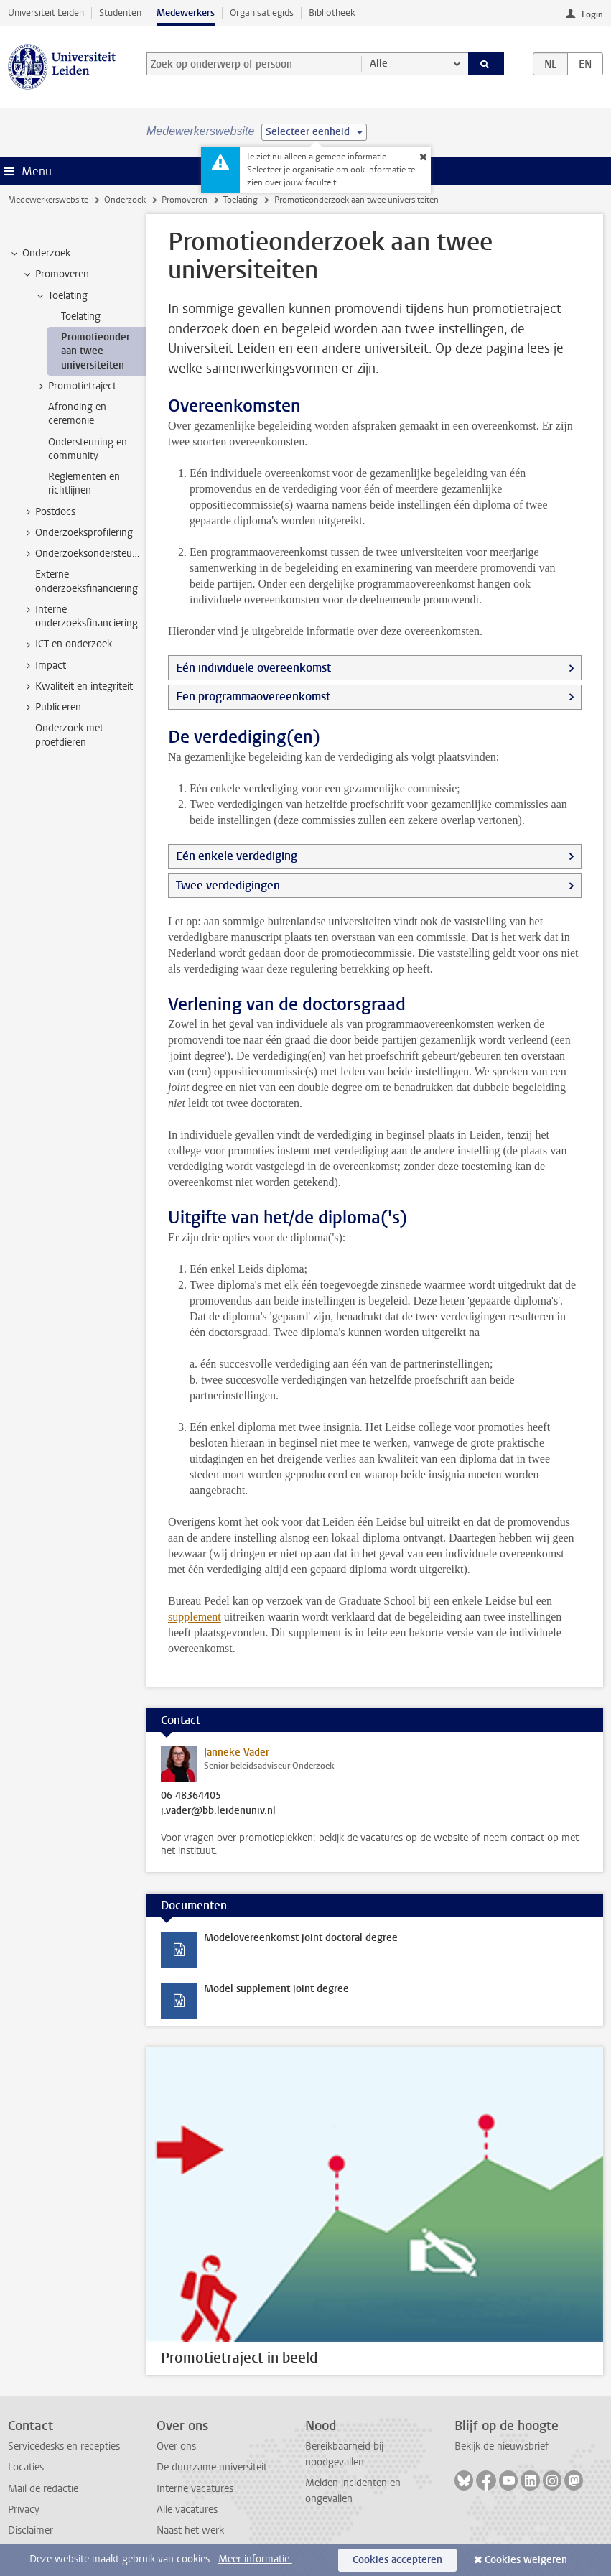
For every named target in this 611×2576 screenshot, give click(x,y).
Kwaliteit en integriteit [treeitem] (77, 687)
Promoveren (184, 199)
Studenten (120, 12)
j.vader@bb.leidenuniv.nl (218, 1810)
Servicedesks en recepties (64, 2446)
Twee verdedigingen (228, 885)
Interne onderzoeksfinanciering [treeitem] (80, 616)
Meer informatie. (255, 2559)
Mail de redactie (43, 2489)
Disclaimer (30, 2530)
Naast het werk (190, 2530)
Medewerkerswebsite (48, 199)
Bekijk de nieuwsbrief (501, 2446)
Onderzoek (125, 199)
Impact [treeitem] (44, 666)
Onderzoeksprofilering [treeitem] (77, 533)
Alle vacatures (187, 2509)
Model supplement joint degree (276, 1989)
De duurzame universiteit (212, 2467)
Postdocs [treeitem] (48, 512)
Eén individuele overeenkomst (253, 667)
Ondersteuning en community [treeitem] (87, 449)
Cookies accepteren (397, 2560)
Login (592, 14)
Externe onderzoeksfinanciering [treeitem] (86, 581)
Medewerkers (186, 12)
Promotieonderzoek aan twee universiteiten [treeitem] (103, 351)
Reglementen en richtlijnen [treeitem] (84, 483)
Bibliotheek (332, 12)
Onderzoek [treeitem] (39, 253)
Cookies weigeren (526, 2560)
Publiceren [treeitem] (51, 707)
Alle (379, 63)
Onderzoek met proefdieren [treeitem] (69, 735)
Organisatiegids (262, 12)
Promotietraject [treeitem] (75, 386)
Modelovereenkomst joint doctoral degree (301, 1938)
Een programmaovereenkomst (253, 696)
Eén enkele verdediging (236, 855)
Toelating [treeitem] (61, 296)
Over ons (176, 2446)
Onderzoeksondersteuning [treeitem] (84, 554)
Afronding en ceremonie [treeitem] (77, 413)
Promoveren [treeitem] (55, 274)
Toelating (240, 199)
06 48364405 (191, 1795)
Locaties (26, 2467)
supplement (194, 1617)
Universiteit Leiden (46, 12)
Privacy (23, 2509)
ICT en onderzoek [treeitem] (67, 644)
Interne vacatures (195, 2489)
